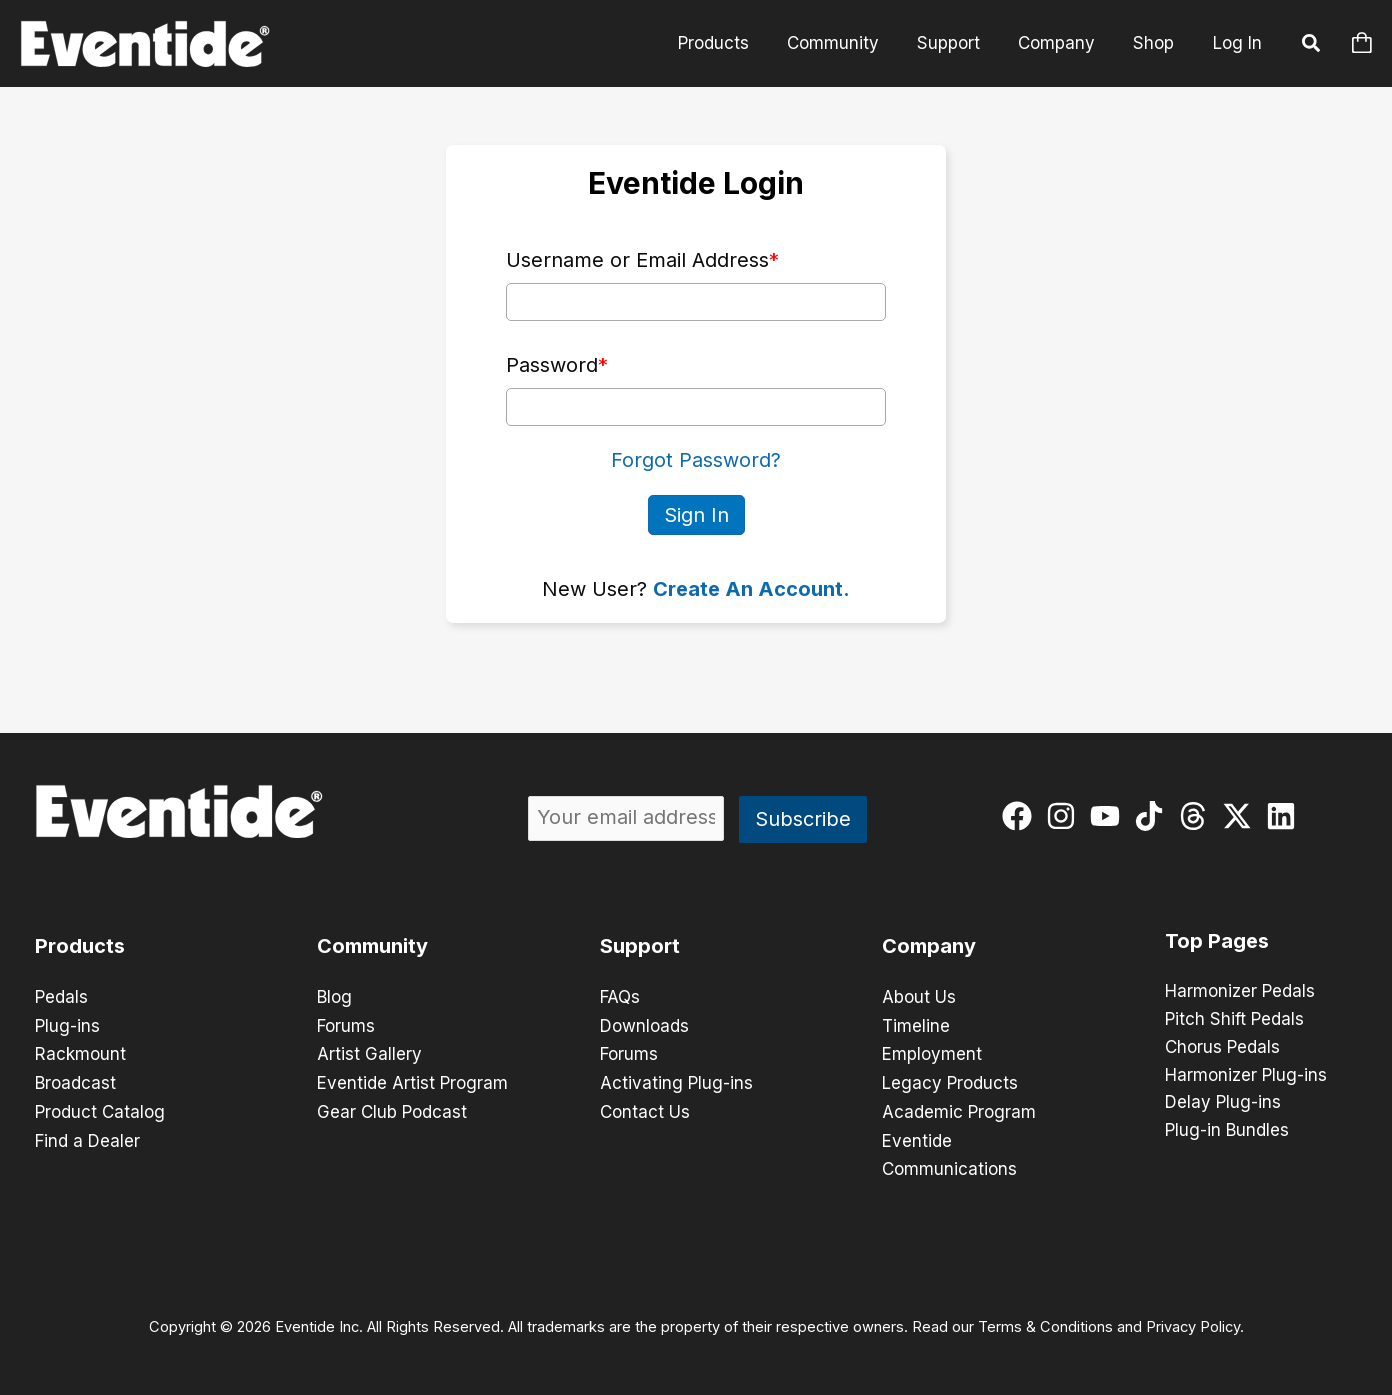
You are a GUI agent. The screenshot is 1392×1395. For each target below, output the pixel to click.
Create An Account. (751, 588)
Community (847, 43)
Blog (334, 996)
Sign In (696, 514)
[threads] (1197, 815)
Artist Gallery (369, 1052)
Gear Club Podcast (392, 1108)
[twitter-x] (1241, 815)
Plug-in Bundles (1227, 1132)
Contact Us (645, 1108)
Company (1062, 43)
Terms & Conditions (1045, 1321)
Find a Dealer (87, 1136)
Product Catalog (100, 1108)
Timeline (916, 1024)
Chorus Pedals (1222, 1048)
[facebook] (1021, 815)
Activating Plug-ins (676, 1080)
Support (958, 43)
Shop (1155, 43)
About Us (919, 996)
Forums (346, 1024)
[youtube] (1109, 815)
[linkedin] (1285, 815)
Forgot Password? (696, 460)
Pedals (61, 996)
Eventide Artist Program (412, 1080)
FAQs (620, 996)
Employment (932, 1052)
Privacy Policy (1193, 1321)
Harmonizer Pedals (1240, 992)
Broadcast (75, 1080)
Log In (1237, 43)
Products (731, 43)
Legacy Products (950, 1080)
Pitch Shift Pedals (1234, 1020)
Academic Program (959, 1108)
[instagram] (1065, 815)
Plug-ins (67, 1024)
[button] (1312, 46)
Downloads (644, 1024)
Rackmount (80, 1052)
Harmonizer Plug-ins (1246, 1076)
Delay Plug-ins (1223, 1104)
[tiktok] (1153, 815)
